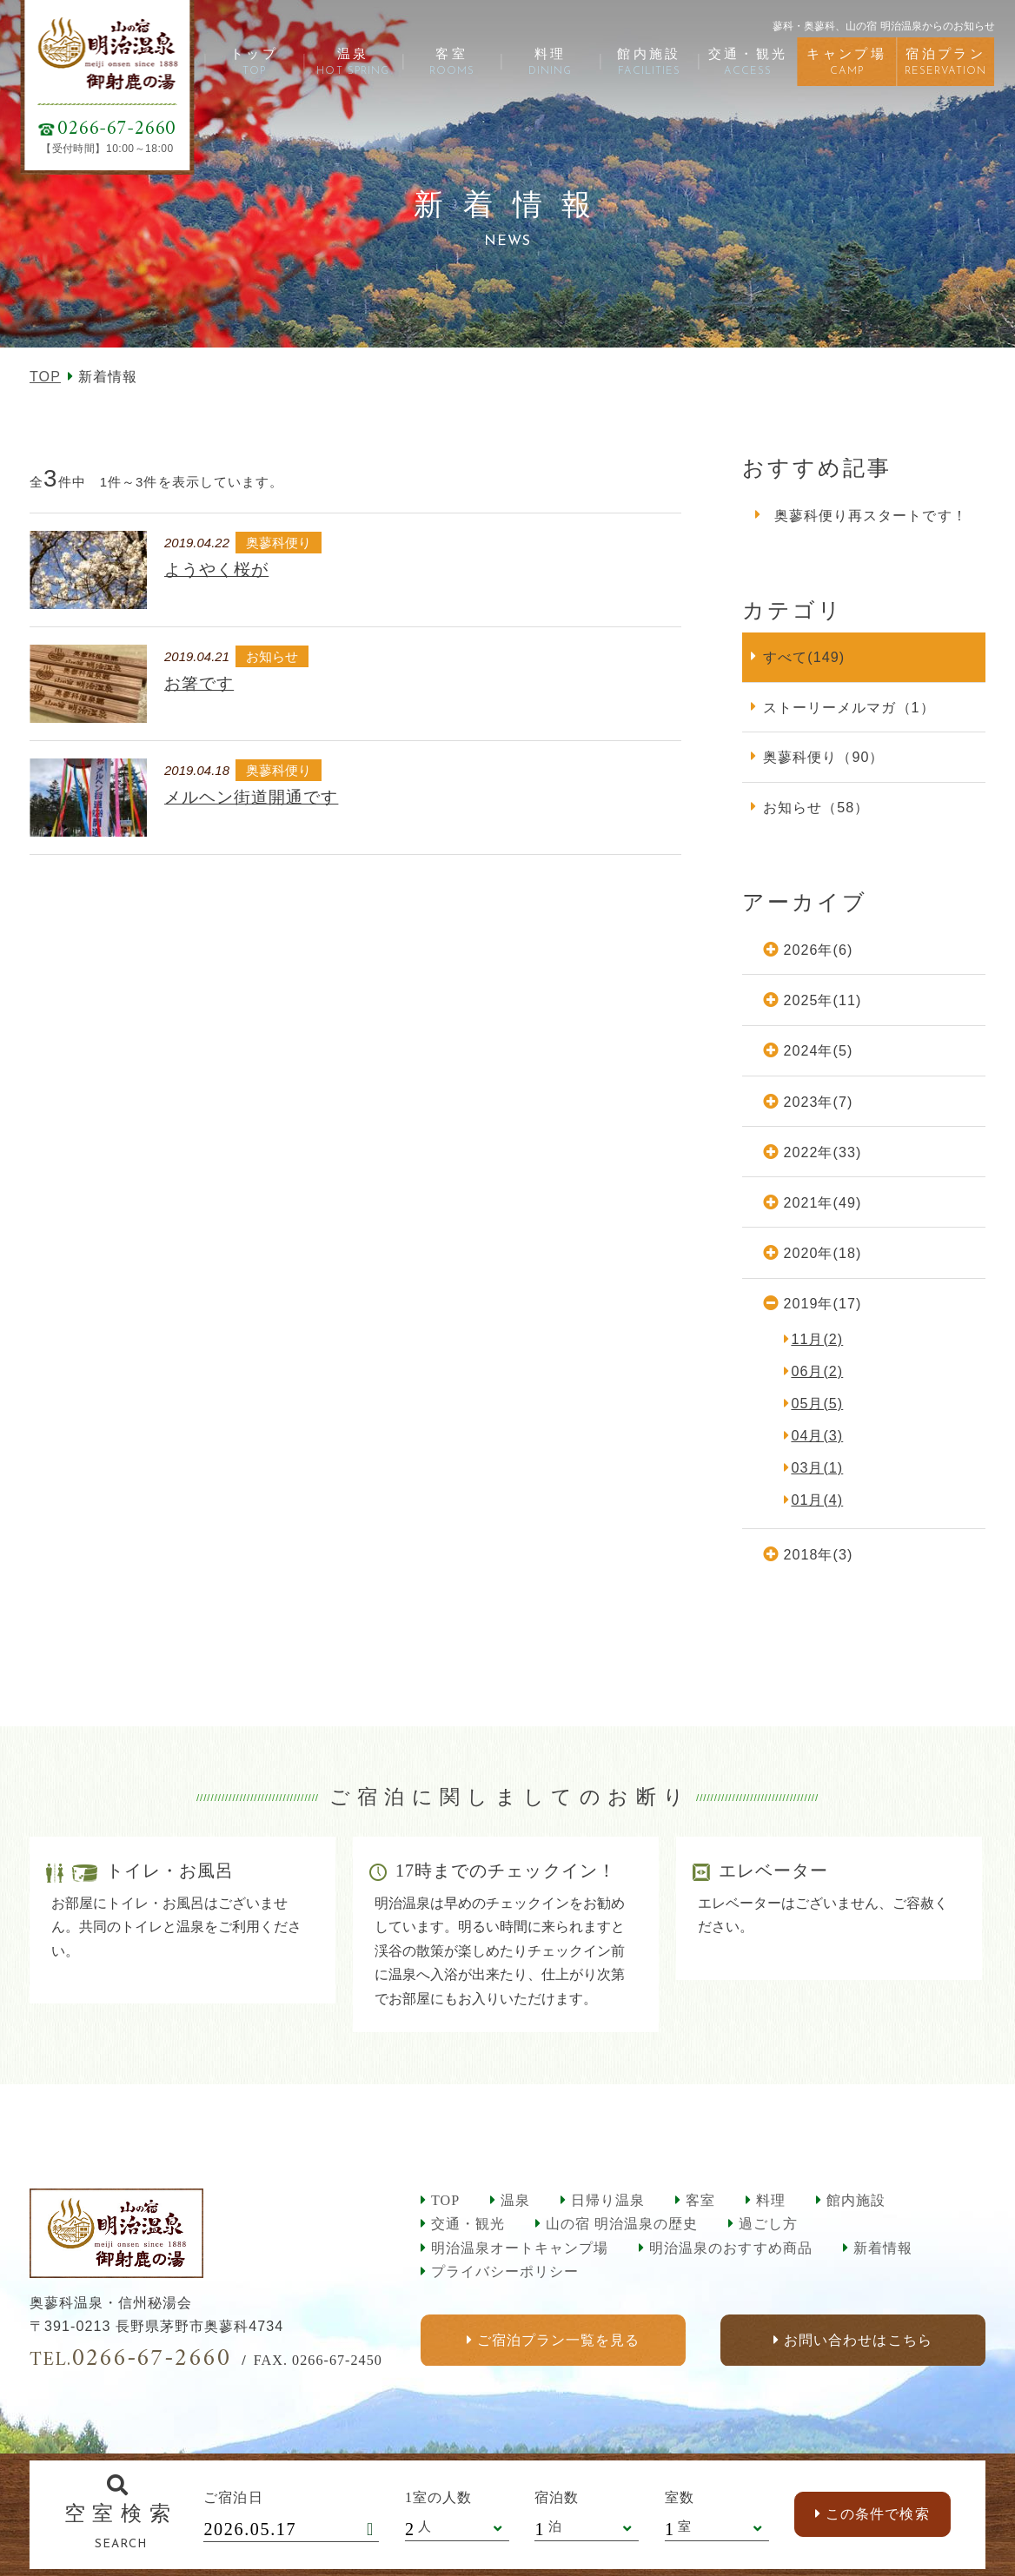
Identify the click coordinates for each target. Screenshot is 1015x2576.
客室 (700, 2200)
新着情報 (882, 2248)
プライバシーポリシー (505, 2271)
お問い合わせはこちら (858, 2340)
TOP (45, 376)
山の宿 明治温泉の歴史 (622, 2223)
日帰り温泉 (608, 2200)
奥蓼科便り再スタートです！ (870, 515)
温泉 (515, 2200)
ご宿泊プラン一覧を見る (558, 2340)
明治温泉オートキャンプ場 (519, 2248)
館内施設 (856, 2200)
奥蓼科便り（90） (823, 757)
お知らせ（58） (816, 807)
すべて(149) (804, 657)
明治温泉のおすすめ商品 (730, 2248)
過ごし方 (768, 2223)
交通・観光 (468, 2223)
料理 (771, 2200)
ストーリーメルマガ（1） (848, 707)
